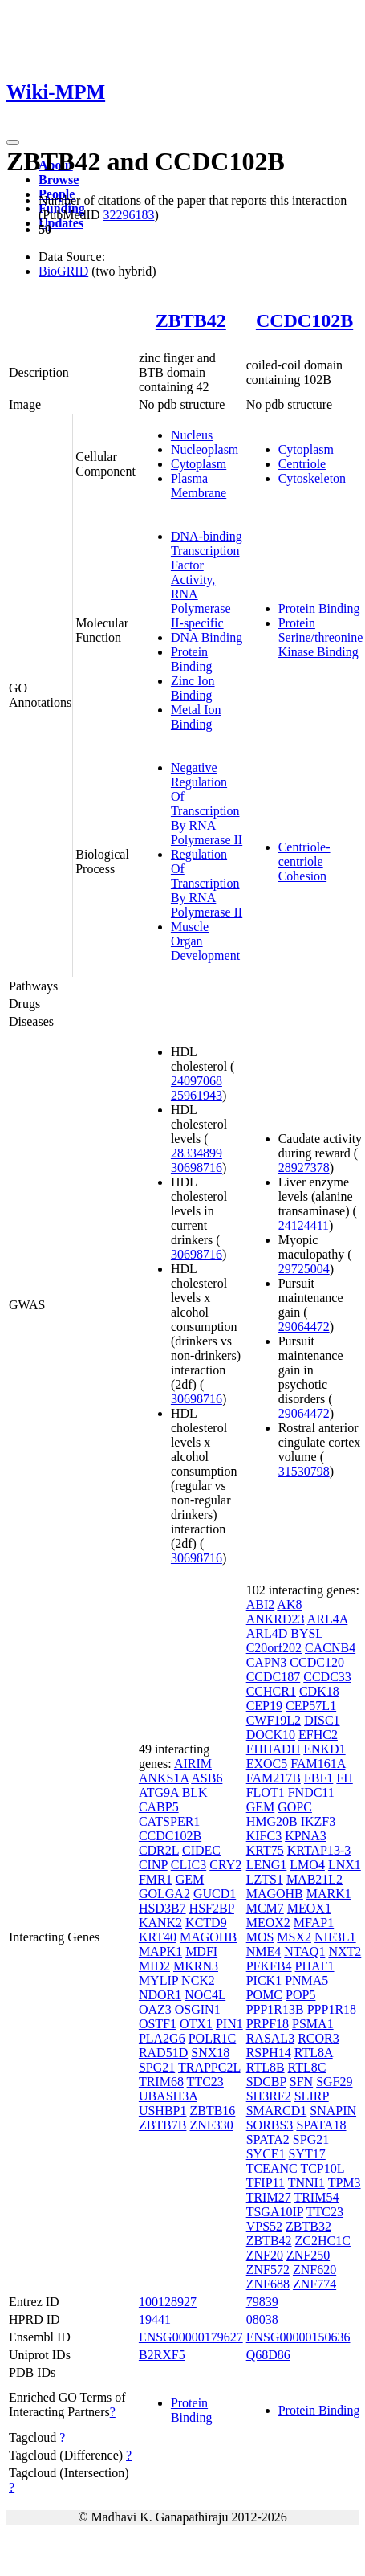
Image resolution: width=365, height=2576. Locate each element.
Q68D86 (268, 2355)
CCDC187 (273, 1677)
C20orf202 (274, 1648)
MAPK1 (160, 1951)
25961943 (196, 1095)
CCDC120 (317, 1662)
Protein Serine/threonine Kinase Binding (320, 637)
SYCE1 (266, 2154)
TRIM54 (316, 2197)
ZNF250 (308, 2255)
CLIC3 (188, 1865)
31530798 (304, 1471)
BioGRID (63, 271)
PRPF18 (267, 2024)
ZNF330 (211, 2125)
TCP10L (322, 2168)
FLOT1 (265, 1792)
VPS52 (264, 2226)
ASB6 (206, 1778)
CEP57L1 (311, 1706)
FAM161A (317, 1763)
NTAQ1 (304, 1951)
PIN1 (229, 2024)
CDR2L (159, 1850)
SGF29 (334, 2081)
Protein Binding (192, 659)
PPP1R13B (275, 2009)
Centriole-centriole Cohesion (304, 861)
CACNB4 (330, 1648)
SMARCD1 (276, 2110)
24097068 (196, 1081)
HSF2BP (211, 1908)
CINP (153, 1865)
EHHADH (273, 1749)
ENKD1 (324, 1749)
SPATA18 (321, 2125)
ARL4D (267, 1633)
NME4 (264, 1951)
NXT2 (344, 1951)
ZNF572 (268, 2269)
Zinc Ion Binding (193, 688)
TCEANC (272, 2168)
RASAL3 (270, 2038)
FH (344, 1778)
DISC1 (321, 1720)
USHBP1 (163, 2110)
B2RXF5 (162, 2355)
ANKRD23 (275, 1619)
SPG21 (157, 2067)
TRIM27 (268, 2197)
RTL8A (313, 2053)
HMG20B (272, 1821)
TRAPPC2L (209, 2067)
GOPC (295, 1807)
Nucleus (192, 435)
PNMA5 (306, 1980)
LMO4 (307, 1865)
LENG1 (266, 1865)
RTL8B (265, 2067)
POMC (264, 1995)
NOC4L (205, 1995)
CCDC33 (327, 1677)
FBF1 (318, 1778)
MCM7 (265, 1908)
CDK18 (319, 1691)
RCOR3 (318, 2038)
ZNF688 (268, 2284)
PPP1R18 (331, 2009)
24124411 (303, 1225)
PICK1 (264, 1980)
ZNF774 (314, 2284)
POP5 (300, 1995)
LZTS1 (264, 1879)
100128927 (168, 2302)
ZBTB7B (163, 2125)
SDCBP (266, 2081)
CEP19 (264, 1706)
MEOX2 (268, 1922)
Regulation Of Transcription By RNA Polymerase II (206, 883)
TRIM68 (161, 2081)
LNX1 (344, 1865)
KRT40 (157, 1937)
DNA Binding (206, 637)
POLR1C (213, 2038)
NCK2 (198, 1980)
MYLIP (158, 1980)
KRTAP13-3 (319, 1850)
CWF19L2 (273, 1720)
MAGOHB (208, 1937)
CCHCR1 (271, 1691)
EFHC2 (318, 1734)
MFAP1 (314, 1922)
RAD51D (163, 2053)
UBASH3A (168, 2096)
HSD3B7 (162, 1908)
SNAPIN (333, 2110)
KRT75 (265, 1850)
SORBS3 (270, 2125)
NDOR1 (160, 1995)
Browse (59, 179)
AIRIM (193, 1763)
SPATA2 (268, 2139)
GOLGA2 (164, 1893)
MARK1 (328, 1893)
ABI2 (260, 1604)
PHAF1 (315, 1966)
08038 (262, 2319)
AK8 (289, 1604)
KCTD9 (206, 1922)
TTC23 (205, 2081)
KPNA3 (305, 1836)
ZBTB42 (191, 320)
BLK (195, 1792)
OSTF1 (157, 2024)
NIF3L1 (335, 1937)
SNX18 (210, 2053)
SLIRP (311, 2096)
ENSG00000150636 (298, 2337)
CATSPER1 (169, 1821)
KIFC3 (264, 1836)
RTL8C (307, 2067)
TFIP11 (265, 2183)
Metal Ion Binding (196, 717)
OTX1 (196, 2024)
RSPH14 (268, 2053)
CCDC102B (304, 320)
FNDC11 (311, 1792)
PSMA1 (313, 2024)
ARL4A (327, 1619)
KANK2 (160, 1922)
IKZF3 (318, 1821)
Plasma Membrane (198, 486)
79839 (262, 2302)
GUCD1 (214, 1893)
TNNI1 (306, 2183)
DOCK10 (270, 1734)
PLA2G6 (162, 2038)
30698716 (196, 1167)
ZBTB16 (212, 2110)
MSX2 (294, 1937)
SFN (301, 2081)
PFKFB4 (269, 1966)
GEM (190, 1879)
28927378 (304, 1167)
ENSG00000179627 (191, 2337)
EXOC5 (267, 1763)
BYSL (306, 1633)
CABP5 (159, 1807)
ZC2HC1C (323, 2240)
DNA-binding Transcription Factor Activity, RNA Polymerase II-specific (206, 579)
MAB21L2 (314, 1879)
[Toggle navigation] (12, 142)
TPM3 (344, 2183)
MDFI (201, 1951)
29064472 (304, 1326)
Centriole (302, 464)
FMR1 (155, 1879)
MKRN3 (195, 1966)
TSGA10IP (274, 2212)
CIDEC (201, 1850)
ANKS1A (164, 1778)
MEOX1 (309, 1908)
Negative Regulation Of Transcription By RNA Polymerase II (206, 804)
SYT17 (307, 2154)
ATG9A (159, 1792)
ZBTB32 (308, 2226)
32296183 (128, 215)
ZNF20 (264, 2255)
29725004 (304, 1269)
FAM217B (273, 1778)
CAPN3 (266, 1662)
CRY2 (225, 1865)
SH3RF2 (268, 2096)
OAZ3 (155, 2009)
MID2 (154, 1966)
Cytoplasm (198, 464)
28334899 (196, 1153)
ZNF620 (314, 2269)
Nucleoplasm (204, 449)
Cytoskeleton (312, 478)
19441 (155, 2319)
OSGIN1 (198, 2009)
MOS (260, 1937)
